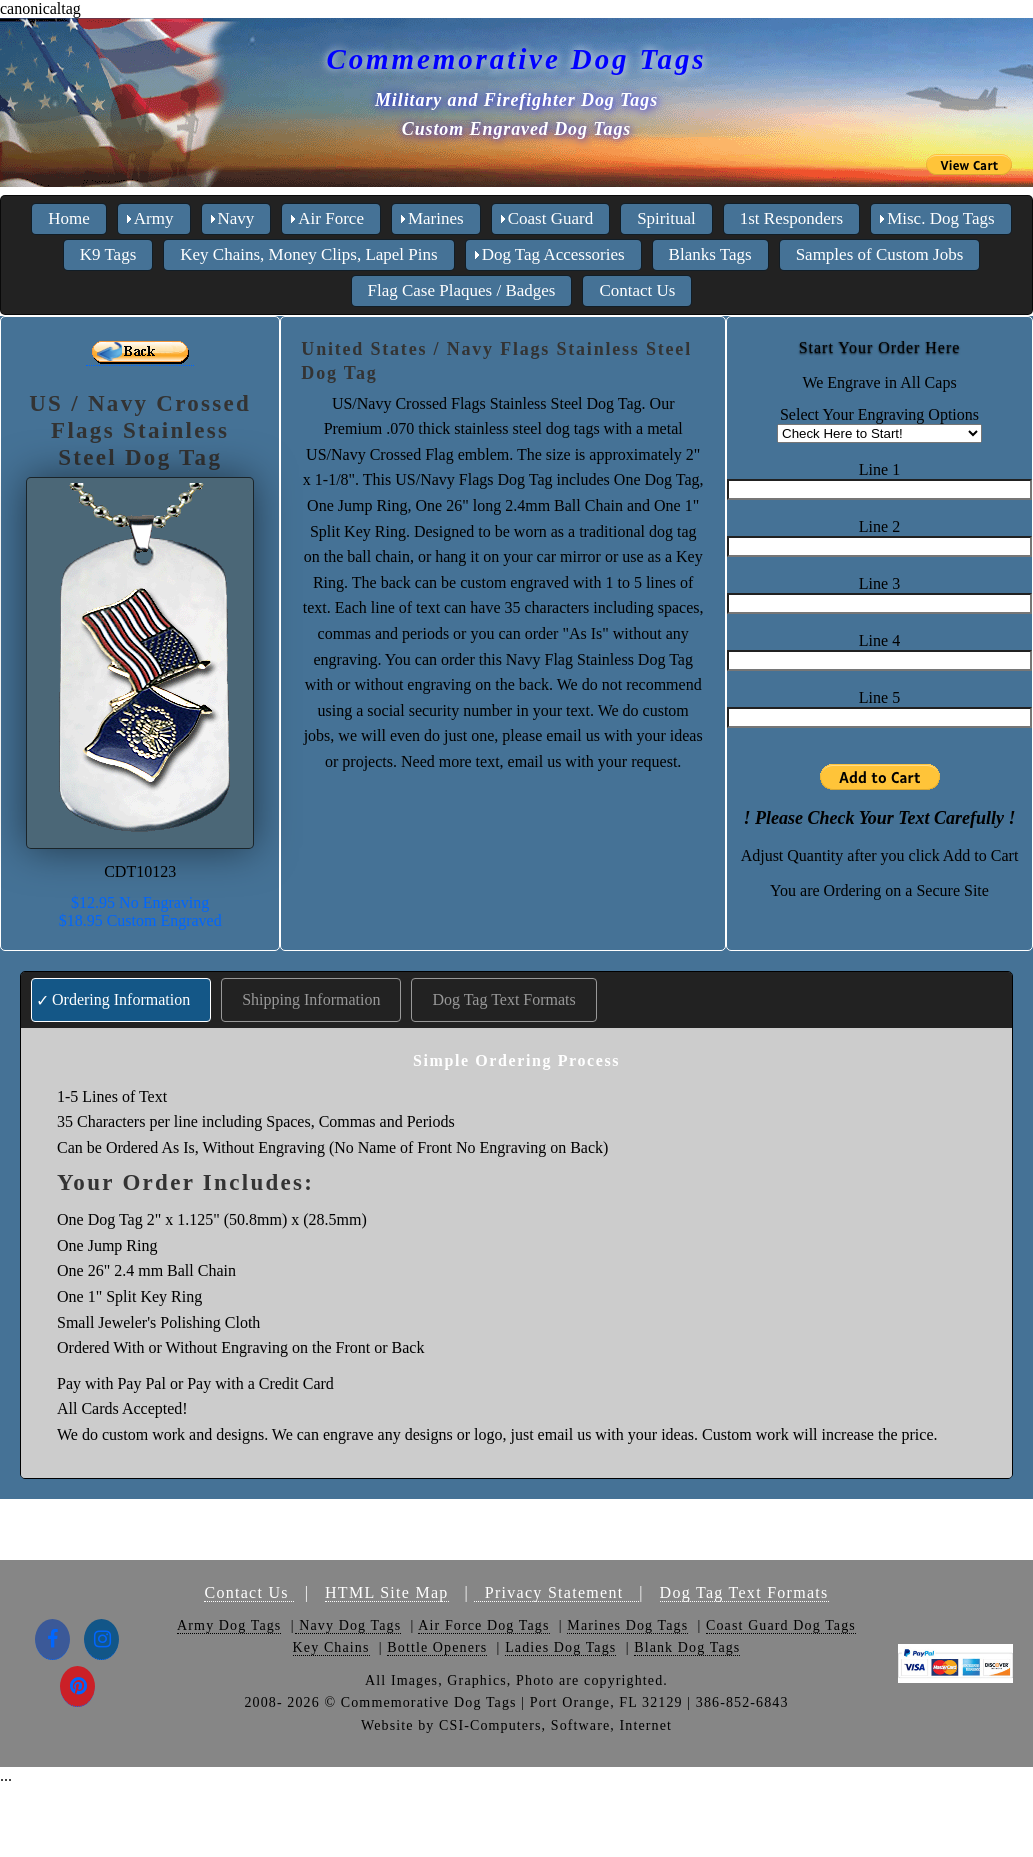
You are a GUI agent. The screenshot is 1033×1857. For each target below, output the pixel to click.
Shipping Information (311, 999)
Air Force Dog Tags (483, 1625)
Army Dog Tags (229, 1625)
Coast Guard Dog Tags (781, 1625)
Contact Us (249, 1592)
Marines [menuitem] (436, 218)
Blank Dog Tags (687, 1647)
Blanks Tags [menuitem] (710, 254)
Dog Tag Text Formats (503, 999)
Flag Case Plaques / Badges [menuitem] (462, 290)
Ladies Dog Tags (560, 1647)
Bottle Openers (437, 1647)
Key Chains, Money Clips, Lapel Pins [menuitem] (308, 254)
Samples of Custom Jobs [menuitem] (880, 254)
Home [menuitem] (69, 218)
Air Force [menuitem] (331, 218)
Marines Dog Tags (627, 1625)
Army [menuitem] (154, 218)
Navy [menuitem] (236, 218)
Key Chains (331, 1647)
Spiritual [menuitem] (666, 218)
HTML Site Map (387, 1592)
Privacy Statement (556, 1592)
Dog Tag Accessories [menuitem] (553, 254)
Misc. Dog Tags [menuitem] (941, 218)
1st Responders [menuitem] (791, 218)
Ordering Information (121, 999)
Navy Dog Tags (348, 1625)
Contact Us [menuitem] (637, 290)
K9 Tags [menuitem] (108, 254)
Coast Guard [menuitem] (550, 218)
